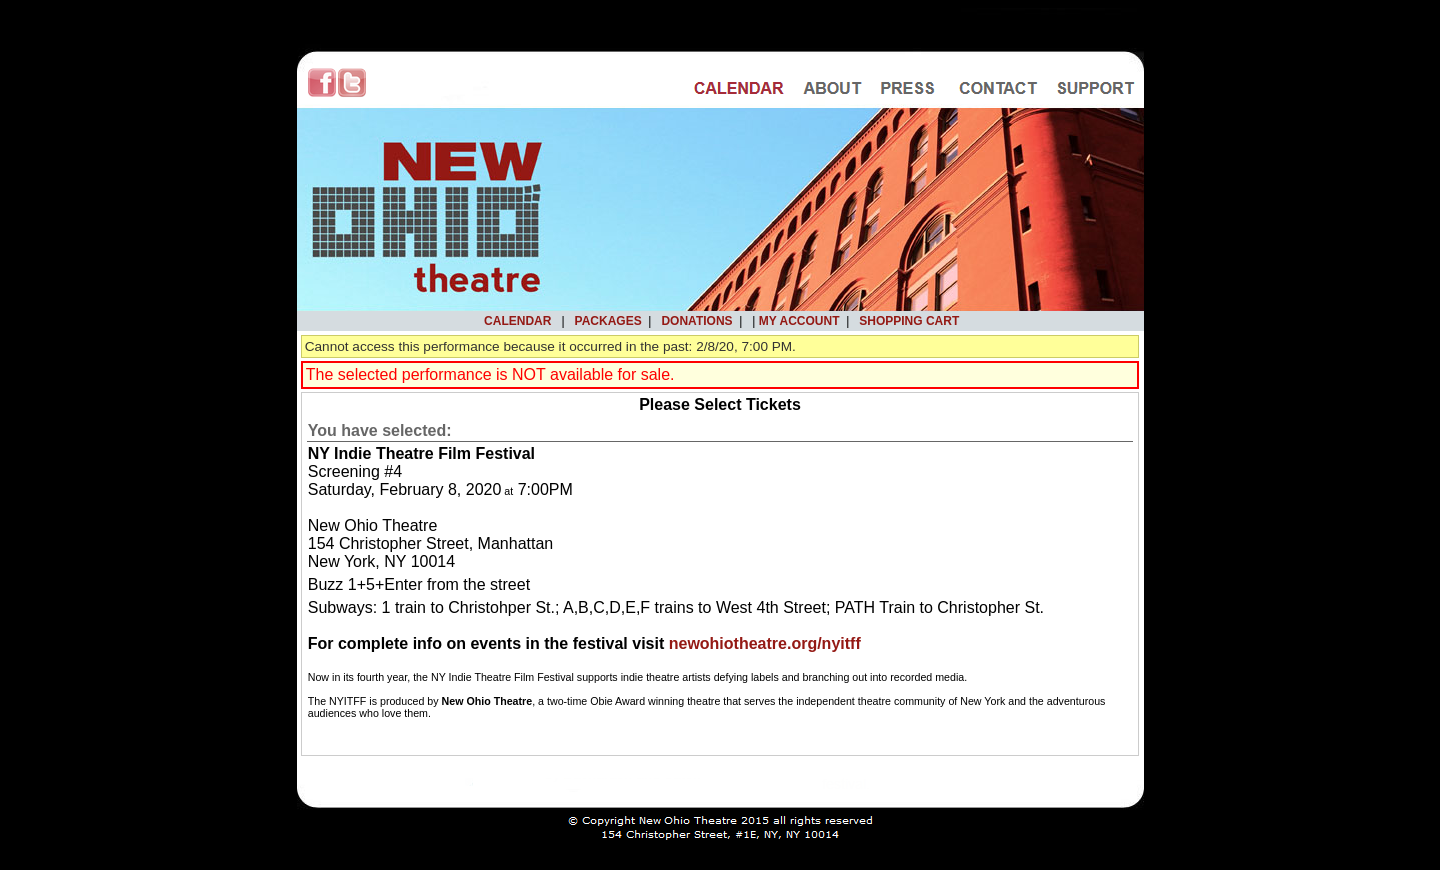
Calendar (517, 321)
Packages (608, 321)
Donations (696, 321)
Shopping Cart (909, 321)
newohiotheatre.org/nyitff (765, 643)
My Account (797, 321)
